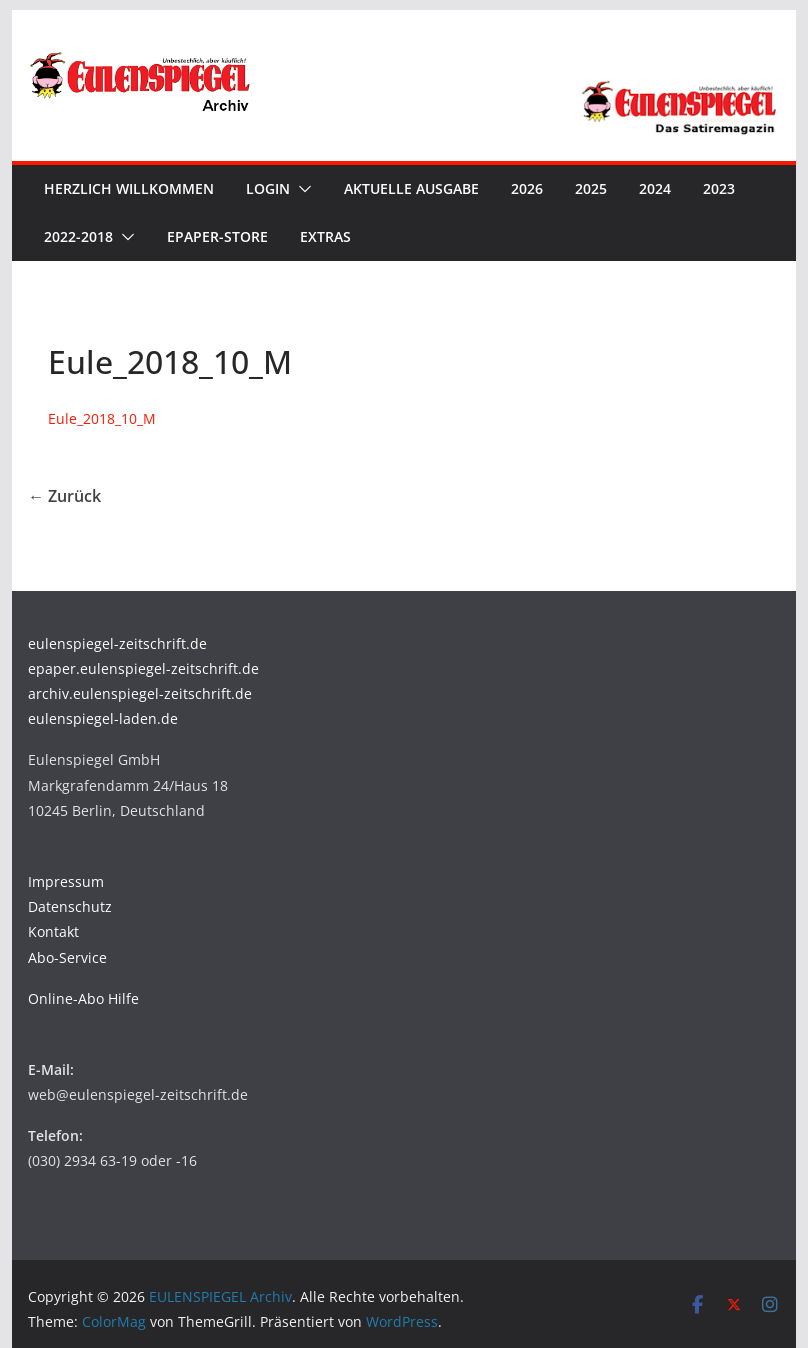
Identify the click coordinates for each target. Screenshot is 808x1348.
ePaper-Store (217, 236)
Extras (325, 236)
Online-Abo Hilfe (83, 998)
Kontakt (53, 931)
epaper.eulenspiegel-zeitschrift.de (143, 668)
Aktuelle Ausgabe (411, 188)
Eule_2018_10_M (102, 418)
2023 (719, 188)
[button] (301, 189)
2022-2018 (78, 236)
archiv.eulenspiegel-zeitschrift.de (140, 693)
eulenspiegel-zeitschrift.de (117, 643)
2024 (655, 188)
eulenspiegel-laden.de (103, 718)
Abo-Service (67, 957)
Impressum (66, 881)
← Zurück (64, 496)
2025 (591, 188)
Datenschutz (70, 906)
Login (268, 188)
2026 (527, 188)
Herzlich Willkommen (129, 188)
